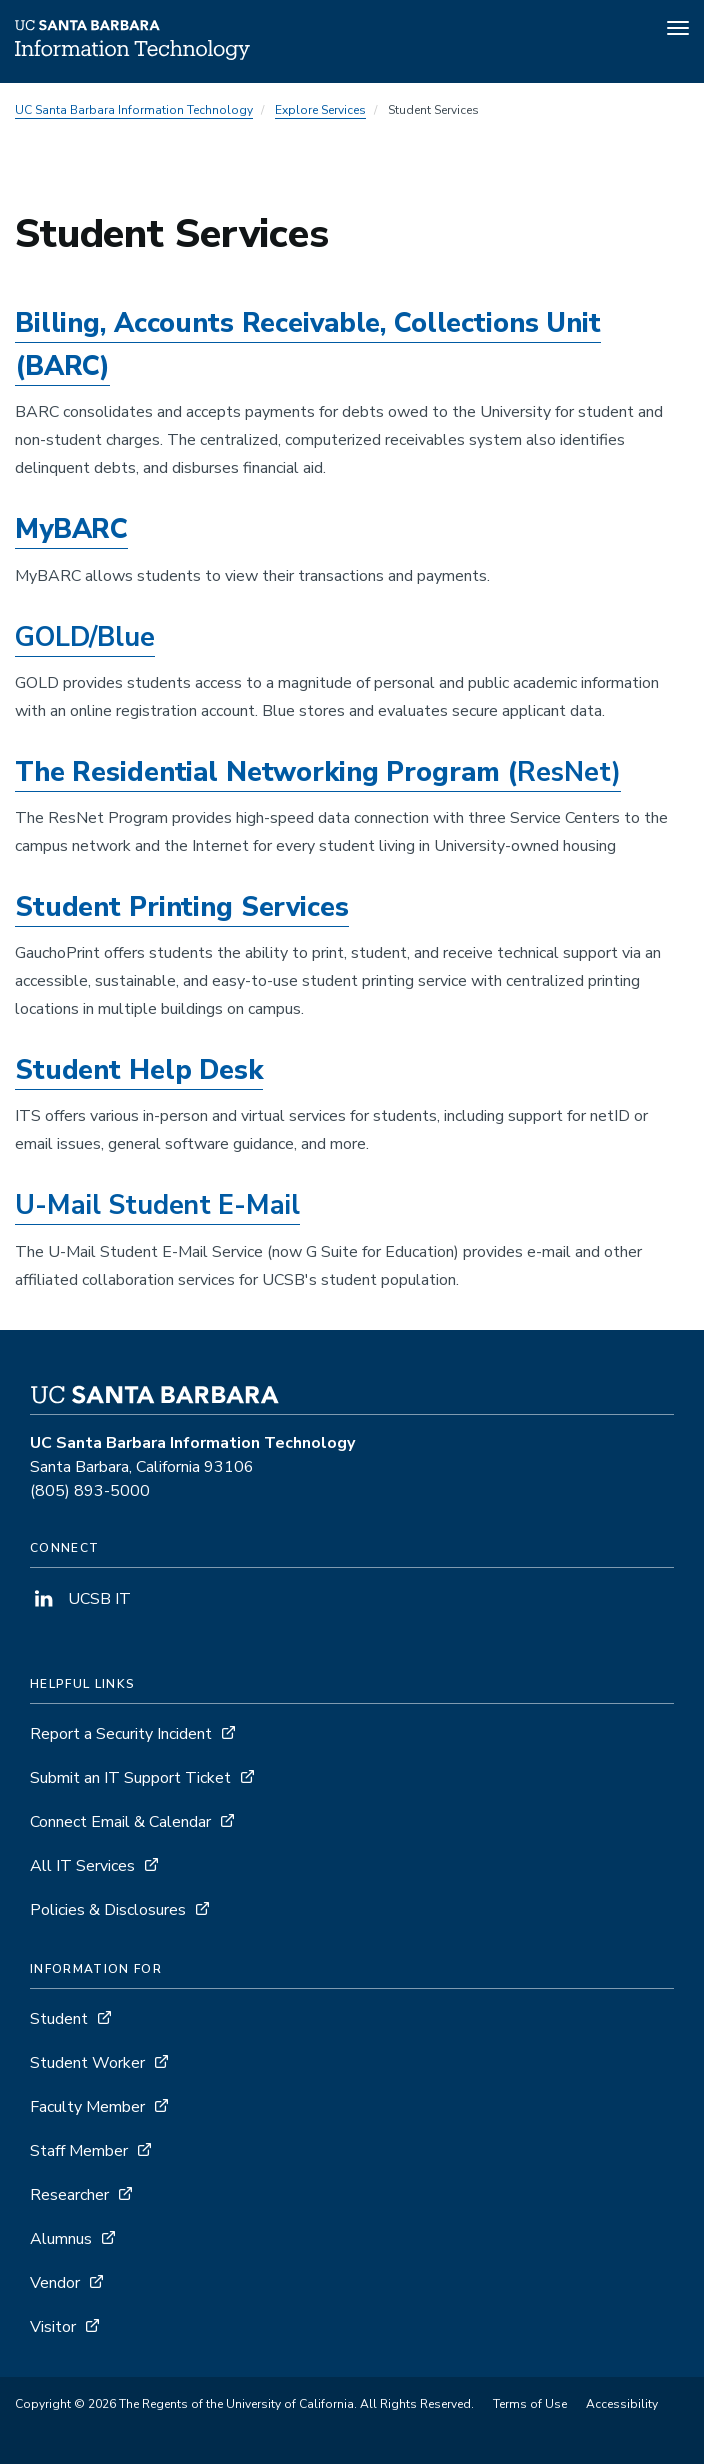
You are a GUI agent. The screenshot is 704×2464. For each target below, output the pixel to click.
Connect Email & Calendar (120, 1822)
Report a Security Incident (121, 1734)
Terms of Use (530, 2404)
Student (59, 2019)
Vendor (55, 2283)
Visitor (53, 2327)
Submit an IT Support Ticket (130, 1778)
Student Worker (87, 2063)
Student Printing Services (182, 907)
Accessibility (622, 2404)
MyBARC (71, 529)
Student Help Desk (139, 1070)
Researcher (69, 2195)
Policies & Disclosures (108, 1910)
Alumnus (61, 2239)
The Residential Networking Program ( (318, 772)
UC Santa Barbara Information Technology (134, 110)
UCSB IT (80, 1599)
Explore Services (320, 110)
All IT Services (82, 1866)
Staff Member (79, 2151)
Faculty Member (87, 2107)
